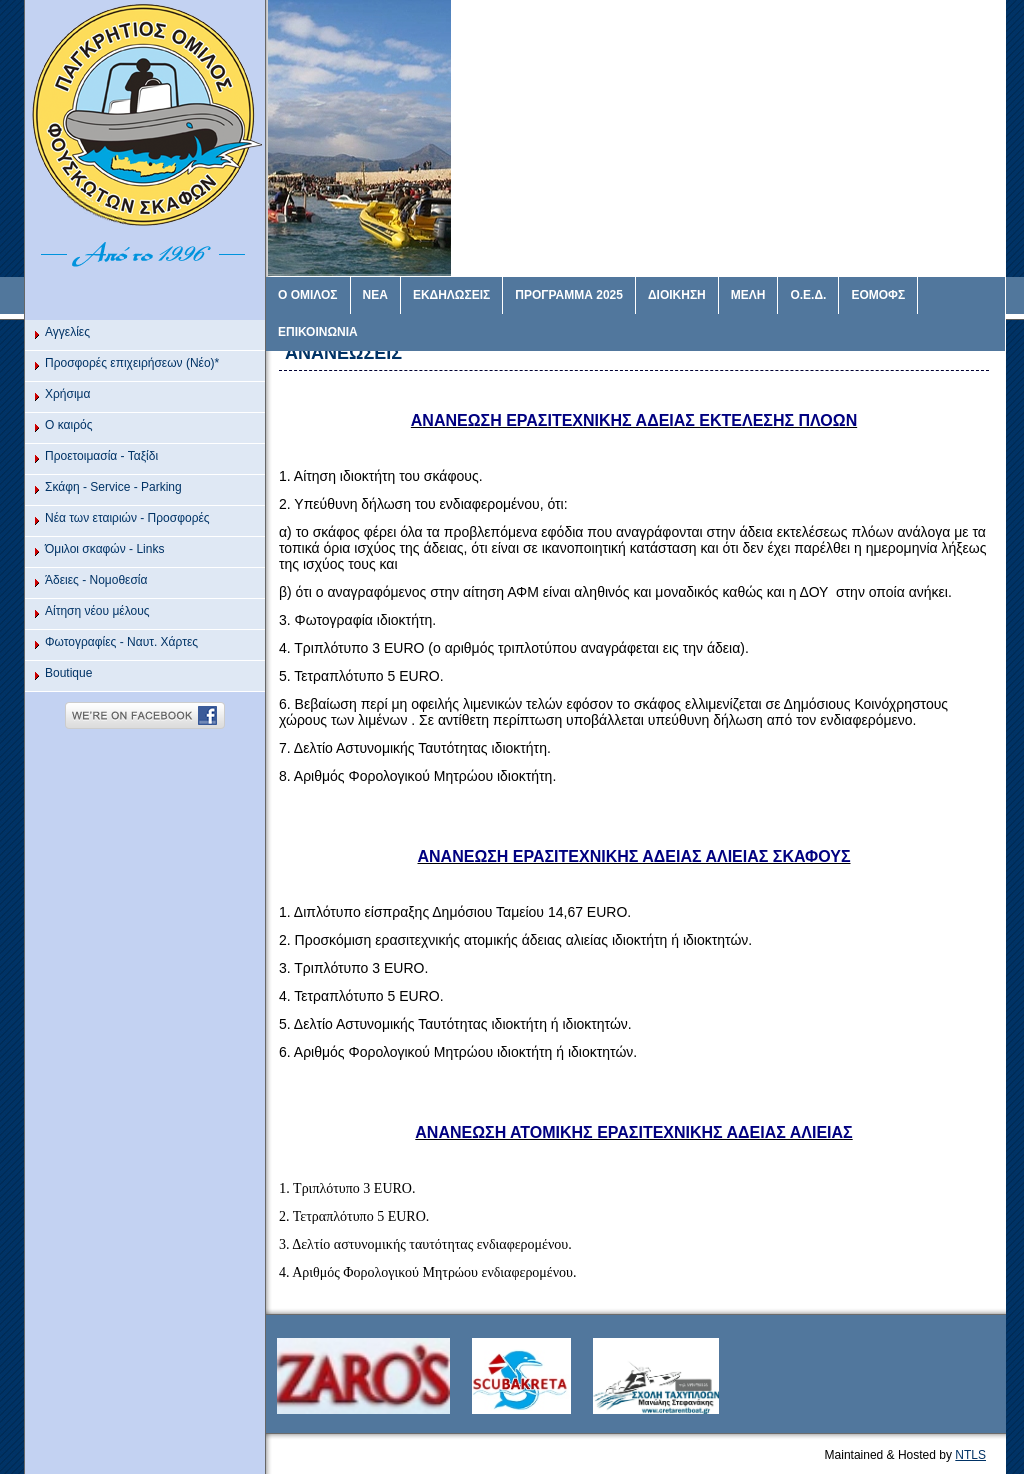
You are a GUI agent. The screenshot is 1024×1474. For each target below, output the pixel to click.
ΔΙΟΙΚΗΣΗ (677, 295)
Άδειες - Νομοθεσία (96, 580)
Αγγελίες (67, 332)
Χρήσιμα (67, 394)
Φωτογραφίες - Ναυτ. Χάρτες (121, 642)
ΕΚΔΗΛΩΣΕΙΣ (451, 295)
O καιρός (68, 425)
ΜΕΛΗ (748, 295)
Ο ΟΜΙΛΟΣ (308, 295)
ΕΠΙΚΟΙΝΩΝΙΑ (318, 332)
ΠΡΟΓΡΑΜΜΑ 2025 (569, 295)
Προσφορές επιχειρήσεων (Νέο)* (132, 363)
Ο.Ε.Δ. (808, 295)
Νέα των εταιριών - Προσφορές (127, 518)
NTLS (970, 1455)
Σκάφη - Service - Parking (113, 487)
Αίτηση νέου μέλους (97, 611)
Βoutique (68, 673)
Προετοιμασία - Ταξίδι (101, 456)
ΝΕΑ (375, 295)
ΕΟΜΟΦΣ (878, 295)
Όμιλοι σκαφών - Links (104, 549)
